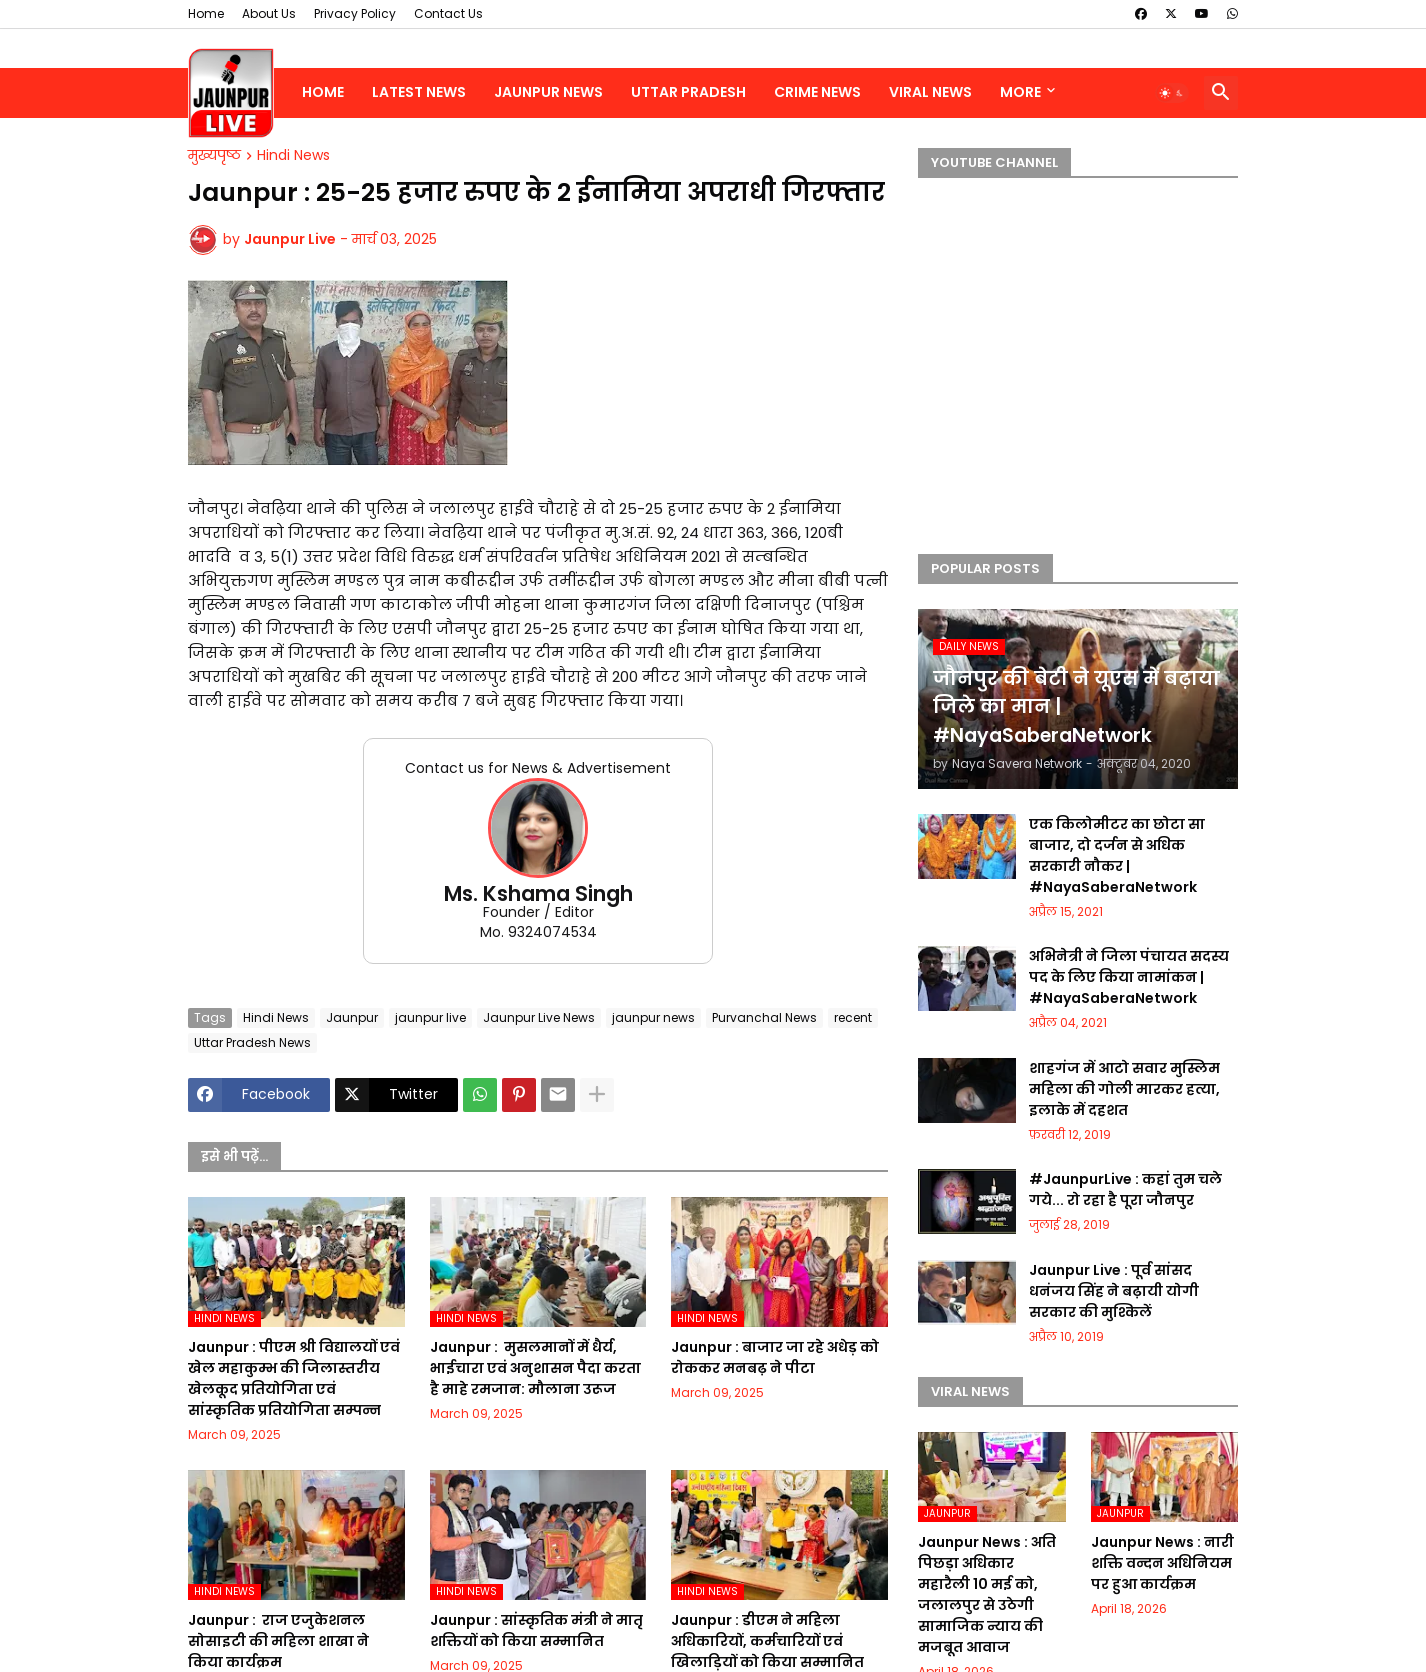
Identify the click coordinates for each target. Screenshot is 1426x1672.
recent (853, 1017)
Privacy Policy (355, 13)
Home (206, 13)
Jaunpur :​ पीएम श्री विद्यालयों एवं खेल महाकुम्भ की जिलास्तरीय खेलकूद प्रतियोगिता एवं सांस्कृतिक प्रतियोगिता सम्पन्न (294, 1378)
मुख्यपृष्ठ (214, 156)
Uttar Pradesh (688, 92)
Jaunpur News (548, 92)
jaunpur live (430, 1017)
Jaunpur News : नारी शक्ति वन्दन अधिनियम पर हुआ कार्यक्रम (1162, 1563)
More (1020, 92)
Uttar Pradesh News (252, 1042)
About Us (269, 13)
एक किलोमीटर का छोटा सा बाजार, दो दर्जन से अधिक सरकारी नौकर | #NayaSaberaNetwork (1117, 855)
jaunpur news (653, 1017)
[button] (1172, 93)
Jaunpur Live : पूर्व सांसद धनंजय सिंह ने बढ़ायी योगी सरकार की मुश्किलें (1114, 1291)
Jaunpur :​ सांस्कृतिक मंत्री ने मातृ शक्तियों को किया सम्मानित (536, 1630)
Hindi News (293, 156)
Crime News (817, 92)
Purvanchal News (764, 1017)
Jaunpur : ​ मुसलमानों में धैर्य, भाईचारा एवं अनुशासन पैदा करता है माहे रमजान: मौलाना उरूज (535, 1368)
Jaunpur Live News (539, 1017)
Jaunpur (352, 1017)
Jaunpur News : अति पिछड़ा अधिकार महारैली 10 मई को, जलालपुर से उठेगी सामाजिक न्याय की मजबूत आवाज (987, 1594)
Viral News (930, 92)
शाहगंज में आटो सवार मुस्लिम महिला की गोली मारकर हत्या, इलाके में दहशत (1124, 1089)
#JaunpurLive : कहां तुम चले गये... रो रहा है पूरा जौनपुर (1125, 1189)
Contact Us (448, 13)
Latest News (419, 92)
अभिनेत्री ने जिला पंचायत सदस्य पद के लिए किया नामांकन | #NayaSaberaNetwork (1129, 977)
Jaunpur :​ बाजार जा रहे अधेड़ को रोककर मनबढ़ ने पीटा (775, 1357)
